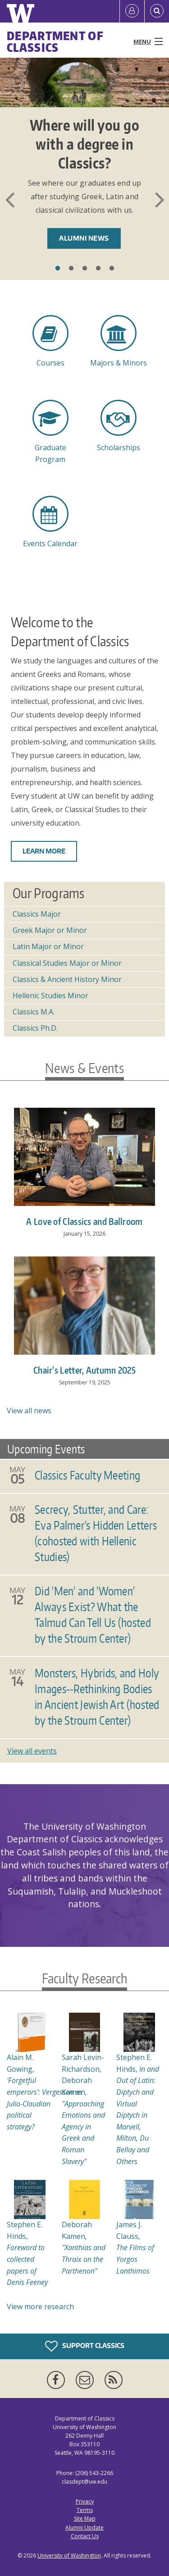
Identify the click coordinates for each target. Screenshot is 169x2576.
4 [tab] (98, 268)
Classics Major (37, 914)
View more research (40, 2306)
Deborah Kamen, (83, 2247)
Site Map (85, 2518)
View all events (32, 1751)
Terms (85, 2510)
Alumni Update (84, 2527)
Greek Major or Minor (50, 930)
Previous (9, 200)
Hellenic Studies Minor (50, 995)
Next (159, 200)
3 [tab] (84, 268)
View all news (29, 1411)
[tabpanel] (84, 165)
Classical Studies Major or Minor (67, 963)
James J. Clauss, (135, 2247)
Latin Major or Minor (48, 946)
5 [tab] (111, 268)
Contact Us (85, 2536)
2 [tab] (71, 268)
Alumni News (84, 238)
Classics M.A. (34, 1012)
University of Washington (69, 2555)
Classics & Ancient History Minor (67, 979)
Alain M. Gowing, (44, 2092)
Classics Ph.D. (35, 1028)
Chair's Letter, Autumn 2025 (84, 1370)
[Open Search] (157, 11)
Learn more (44, 851)
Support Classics (84, 2346)
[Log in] (132, 11)
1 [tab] (57, 268)
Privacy (85, 2501)
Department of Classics (55, 41)
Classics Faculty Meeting (87, 1475)
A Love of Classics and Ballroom (84, 1221)
